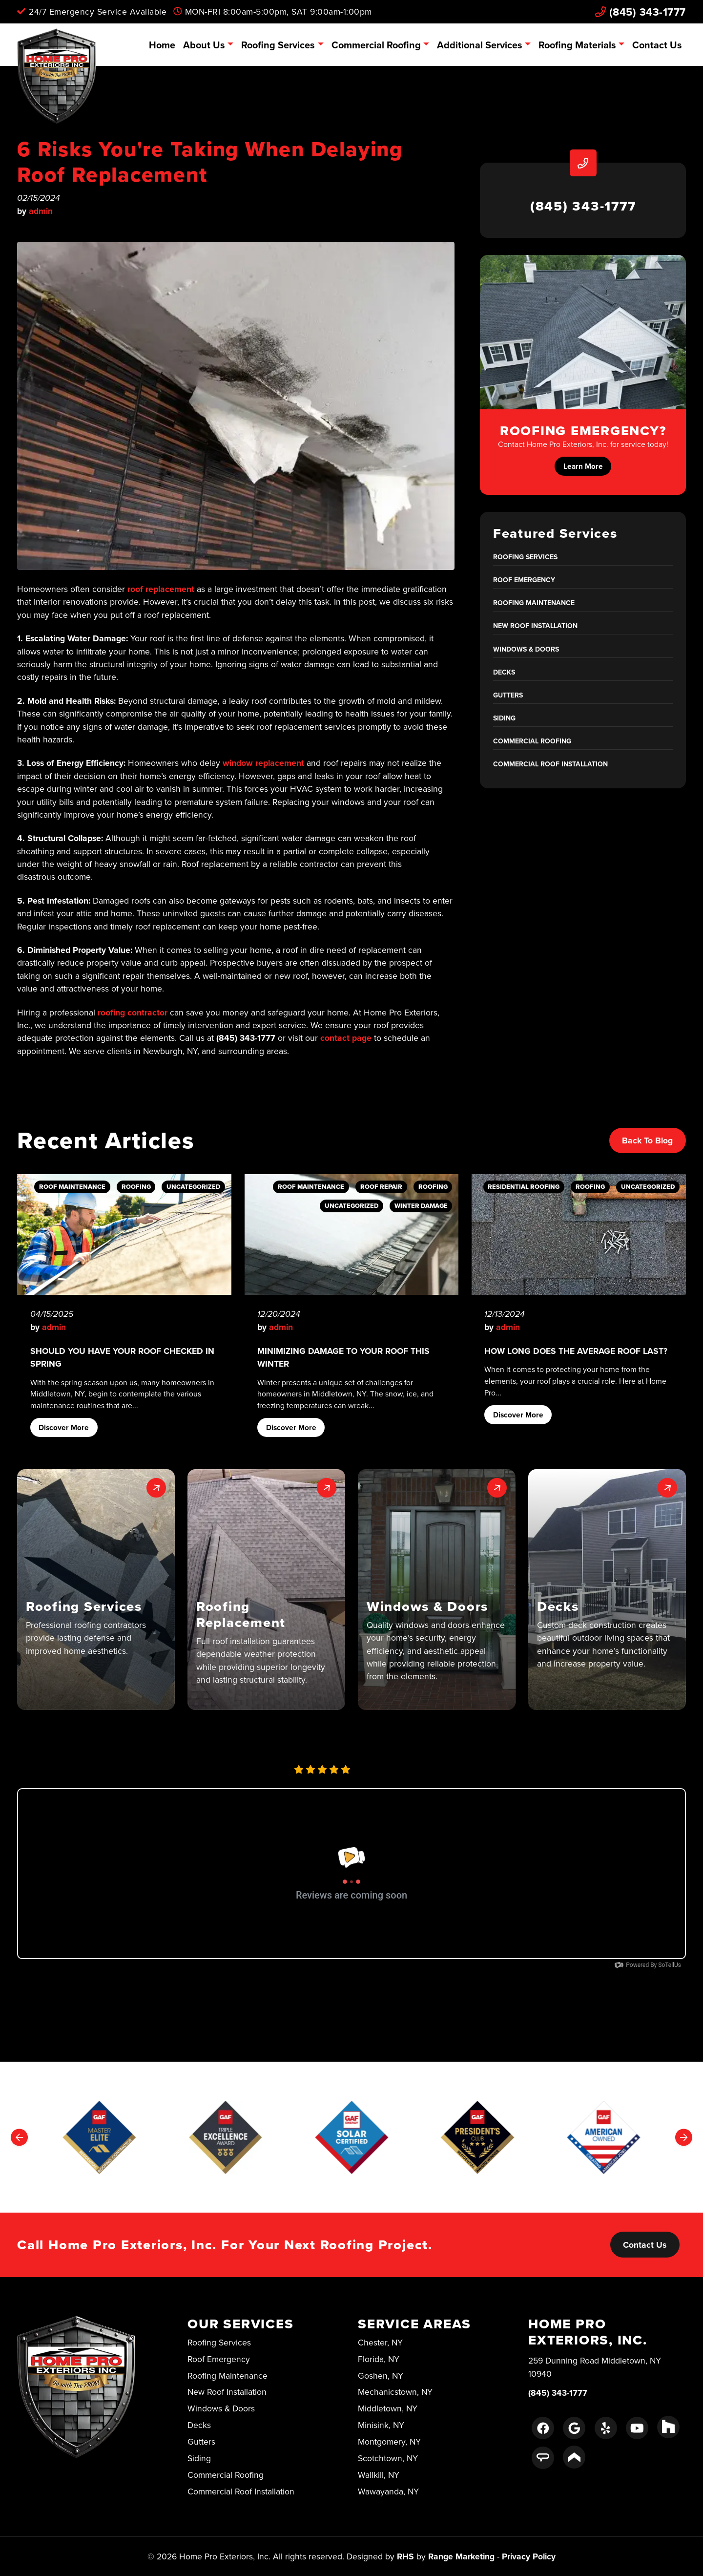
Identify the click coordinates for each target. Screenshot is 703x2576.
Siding (504, 718)
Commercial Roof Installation (550, 764)
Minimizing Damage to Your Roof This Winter (343, 1357)
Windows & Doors (526, 649)
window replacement (263, 763)
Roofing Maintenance (534, 603)
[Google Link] (574, 2428)
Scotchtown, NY (388, 2458)
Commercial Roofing (376, 45)
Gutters (508, 695)
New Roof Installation (535, 626)
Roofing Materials (577, 45)
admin (41, 211)
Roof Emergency (524, 580)
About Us (204, 45)
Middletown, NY (387, 2408)
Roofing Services (278, 45)
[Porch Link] (574, 2457)
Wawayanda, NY (388, 2491)
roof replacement (160, 589)
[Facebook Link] (543, 2428)
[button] (96, 1589)
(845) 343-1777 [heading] (583, 206)
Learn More (583, 466)
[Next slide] (683, 2137)
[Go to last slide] (19, 2137)
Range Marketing (461, 2556)
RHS (405, 2556)
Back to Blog (647, 1140)
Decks (504, 672)
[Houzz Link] (668, 2427)
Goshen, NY (380, 2375)
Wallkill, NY (378, 2475)
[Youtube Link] (637, 2428)
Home (162, 45)
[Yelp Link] (606, 2428)
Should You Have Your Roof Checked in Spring (122, 1357)
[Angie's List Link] (543, 2458)
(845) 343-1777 (640, 12)
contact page (346, 1038)
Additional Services (479, 45)
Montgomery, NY (389, 2441)
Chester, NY (380, 2342)
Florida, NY (378, 2359)
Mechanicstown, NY (395, 2392)
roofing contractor (132, 1012)
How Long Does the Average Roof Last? (575, 1351)
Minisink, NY (381, 2425)
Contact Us (657, 45)
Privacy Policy (529, 2556)
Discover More (64, 1427)
